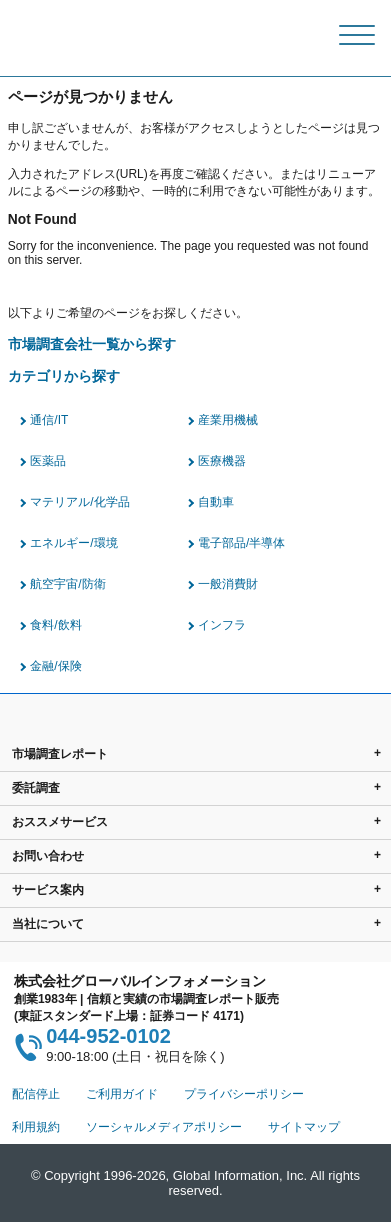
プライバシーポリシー (244, 1094)
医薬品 (48, 461)
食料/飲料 (55, 625)
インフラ (222, 625)
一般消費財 (228, 584)
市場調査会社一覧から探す (92, 344)
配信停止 (36, 1094)
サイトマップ (304, 1127)
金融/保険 (55, 666)
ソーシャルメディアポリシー (164, 1127)
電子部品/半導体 (241, 543)
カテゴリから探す (64, 376)
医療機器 (222, 461)
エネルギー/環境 (73, 543)
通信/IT (49, 420)
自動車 (216, 502)
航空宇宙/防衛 (67, 584)
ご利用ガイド (122, 1094)
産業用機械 (228, 420)
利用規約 (36, 1127)
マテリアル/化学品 (79, 502)
